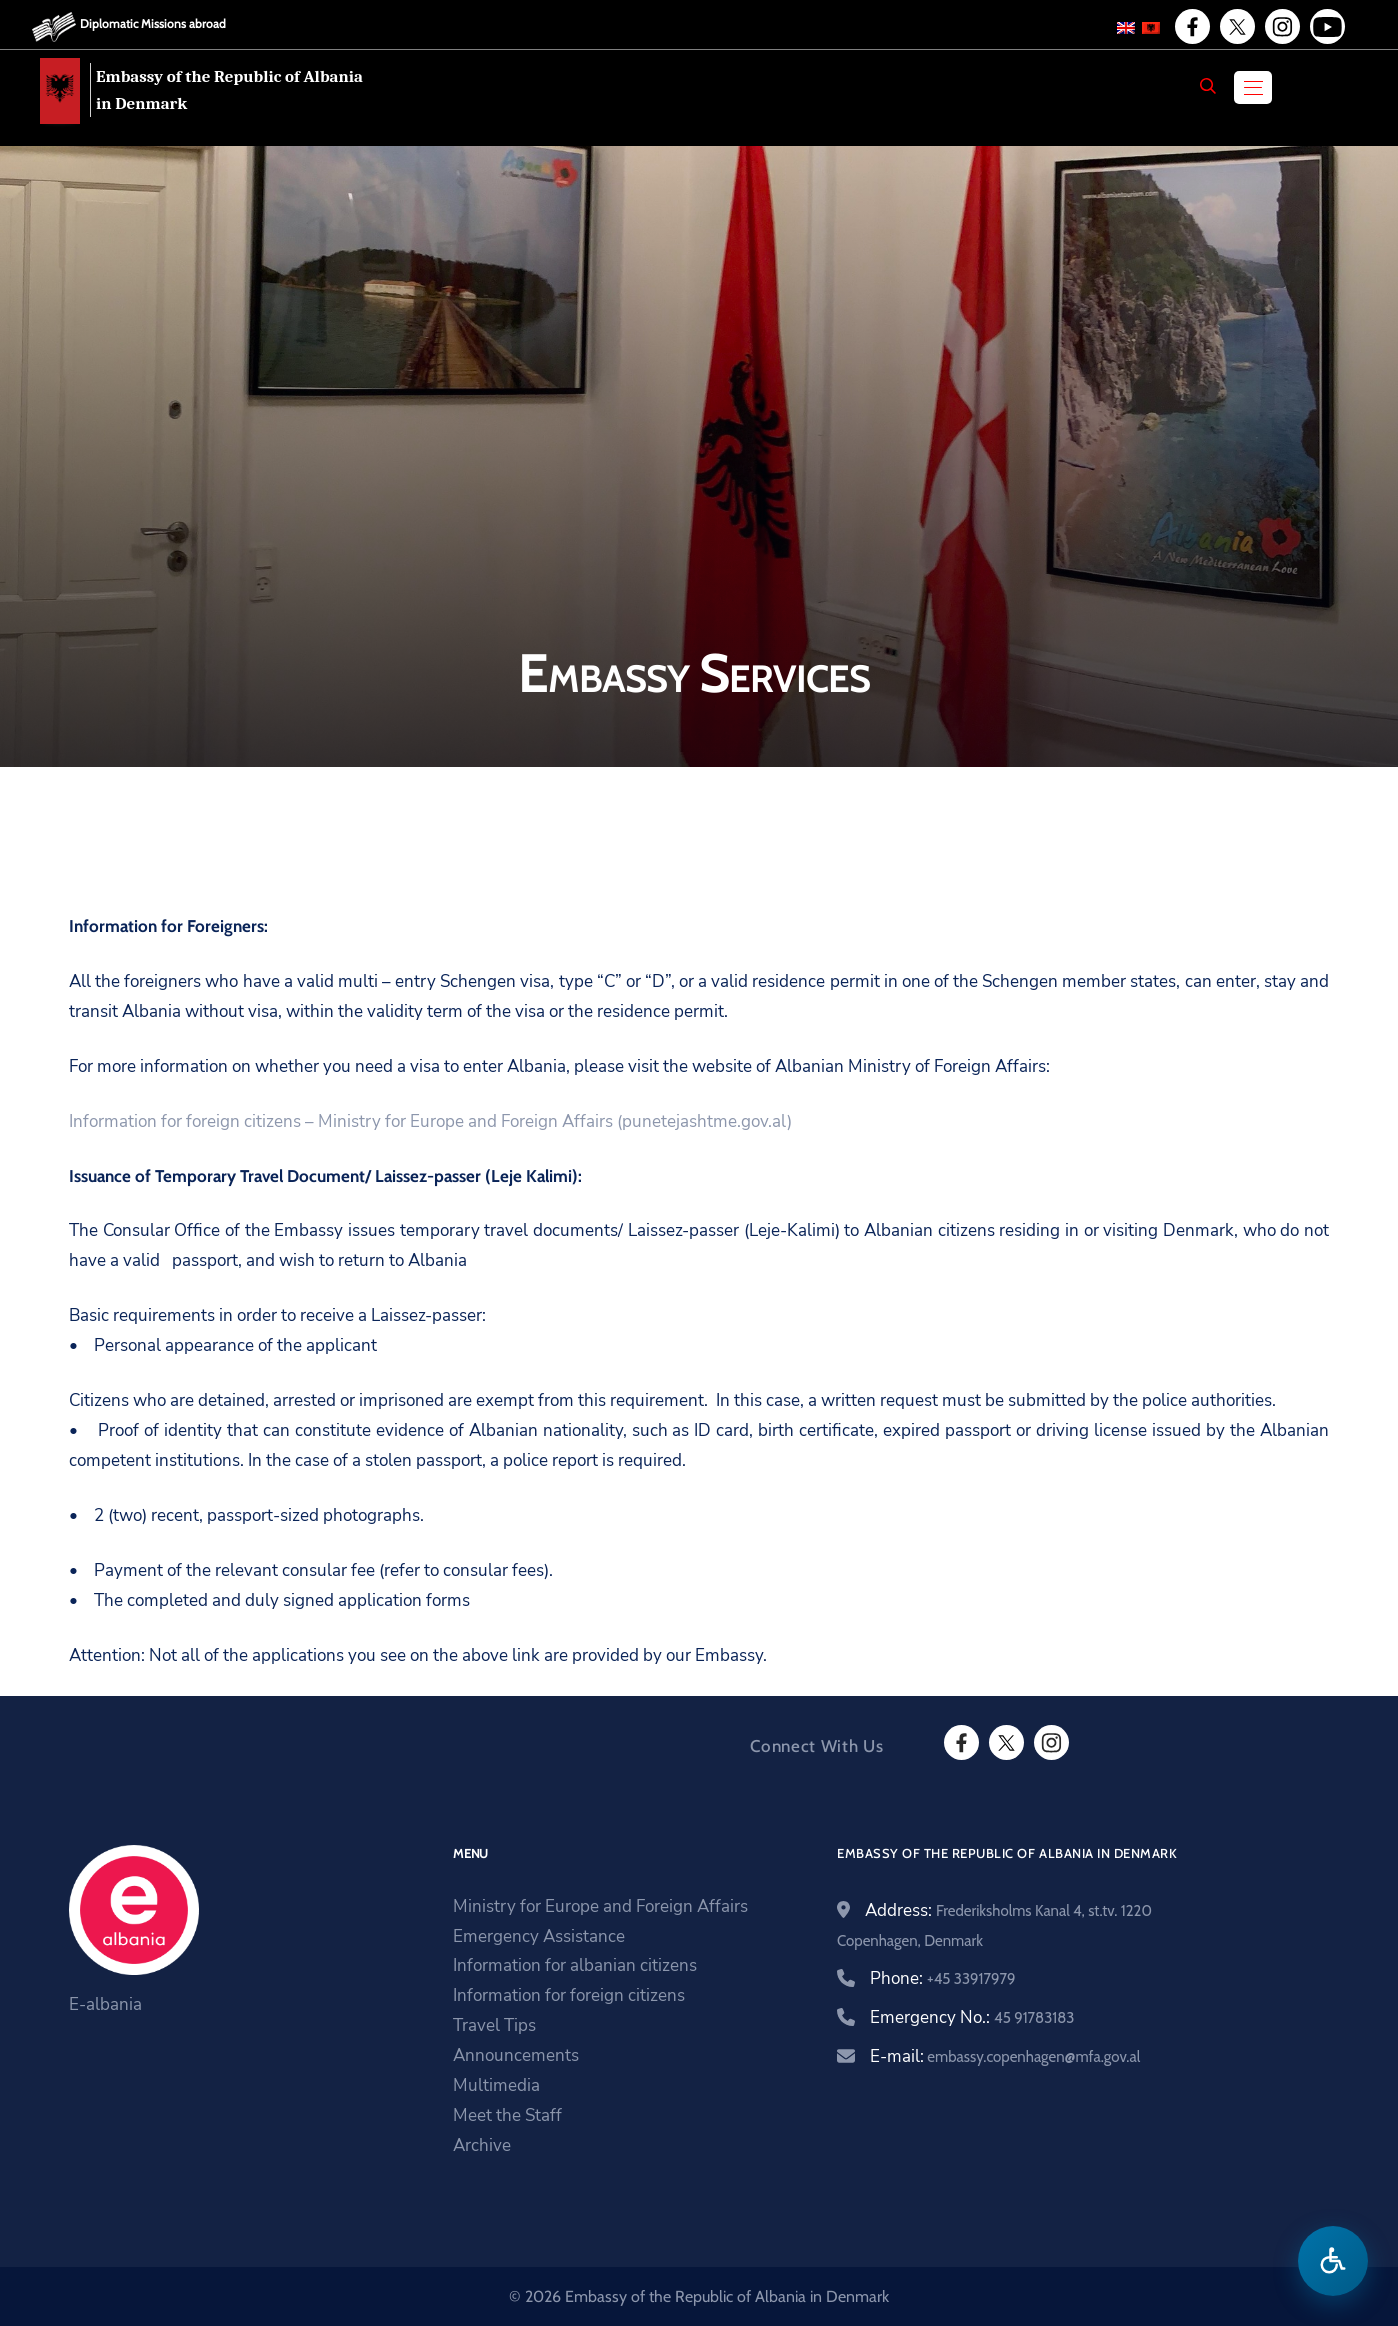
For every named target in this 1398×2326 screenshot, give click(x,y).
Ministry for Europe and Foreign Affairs (600, 1906)
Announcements (516, 2055)
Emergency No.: (972, 2017)
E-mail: (1005, 2056)
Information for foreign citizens (569, 1995)
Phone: (943, 1978)
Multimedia (496, 2085)
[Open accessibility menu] (1333, 2261)
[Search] (1208, 86)
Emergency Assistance (539, 1936)
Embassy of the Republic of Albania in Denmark (229, 90)
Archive (482, 2145)
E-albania (105, 2004)
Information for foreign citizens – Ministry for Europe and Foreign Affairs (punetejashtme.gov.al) (430, 1121)
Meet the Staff (507, 2115)
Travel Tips (494, 2025)
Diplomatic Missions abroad (153, 23)
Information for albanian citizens (575, 1965)
